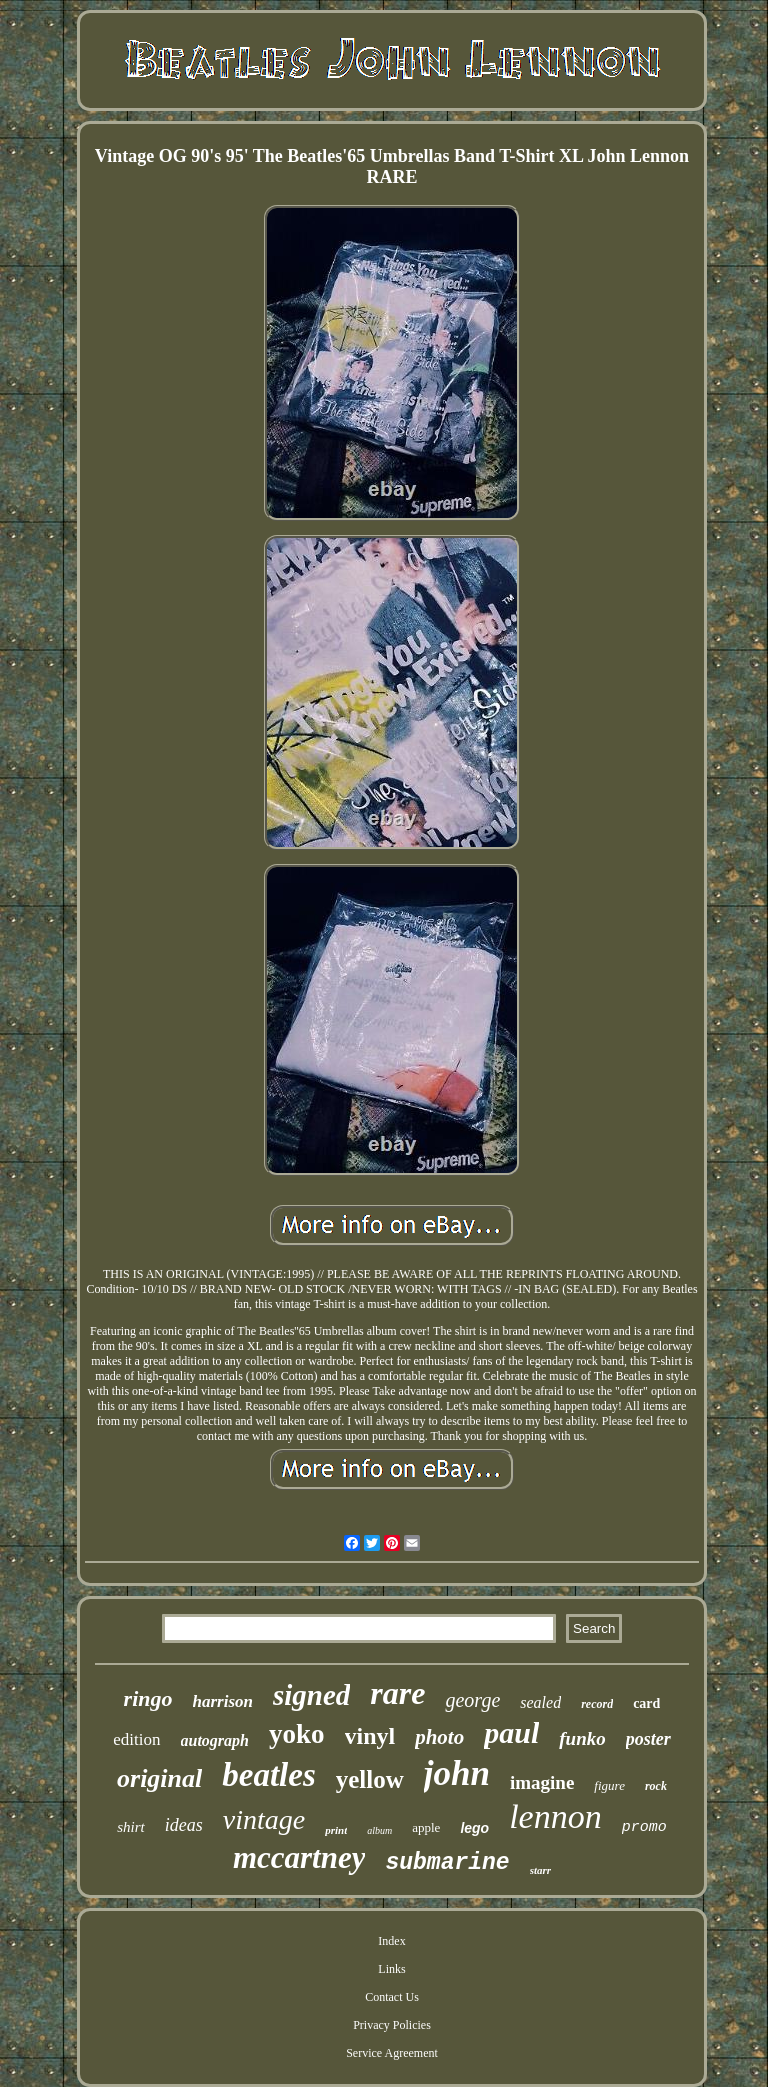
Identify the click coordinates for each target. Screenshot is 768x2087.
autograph (215, 1740)
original (159, 1778)
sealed (540, 1702)
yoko (297, 1734)
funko (582, 1738)
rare (397, 1693)
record (597, 1704)
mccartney (299, 1857)
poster (648, 1739)
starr (540, 1870)
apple (426, 1827)
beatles (268, 1775)
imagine (542, 1782)
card (646, 1703)
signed (311, 1695)
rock (656, 1786)
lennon (555, 1816)
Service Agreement (392, 2053)
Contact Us (392, 1997)
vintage (264, 1819)
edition (136, 1739)
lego (474, 1828)
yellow (370, 1779)
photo (439, 1737)
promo (644, 1827)
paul (511, 1732)
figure (609, 1785)
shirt (131, 1827)
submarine (447, 1863)
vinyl (370, 1736)
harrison (223, 1701)
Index (391, 1941)
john (457, 1773)
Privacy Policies (392, 2025)
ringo (148, 1698)
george (472, 1700)
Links (391, 1969)
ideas (184, 1825)
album (379, 1830)
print (336, 1830)
